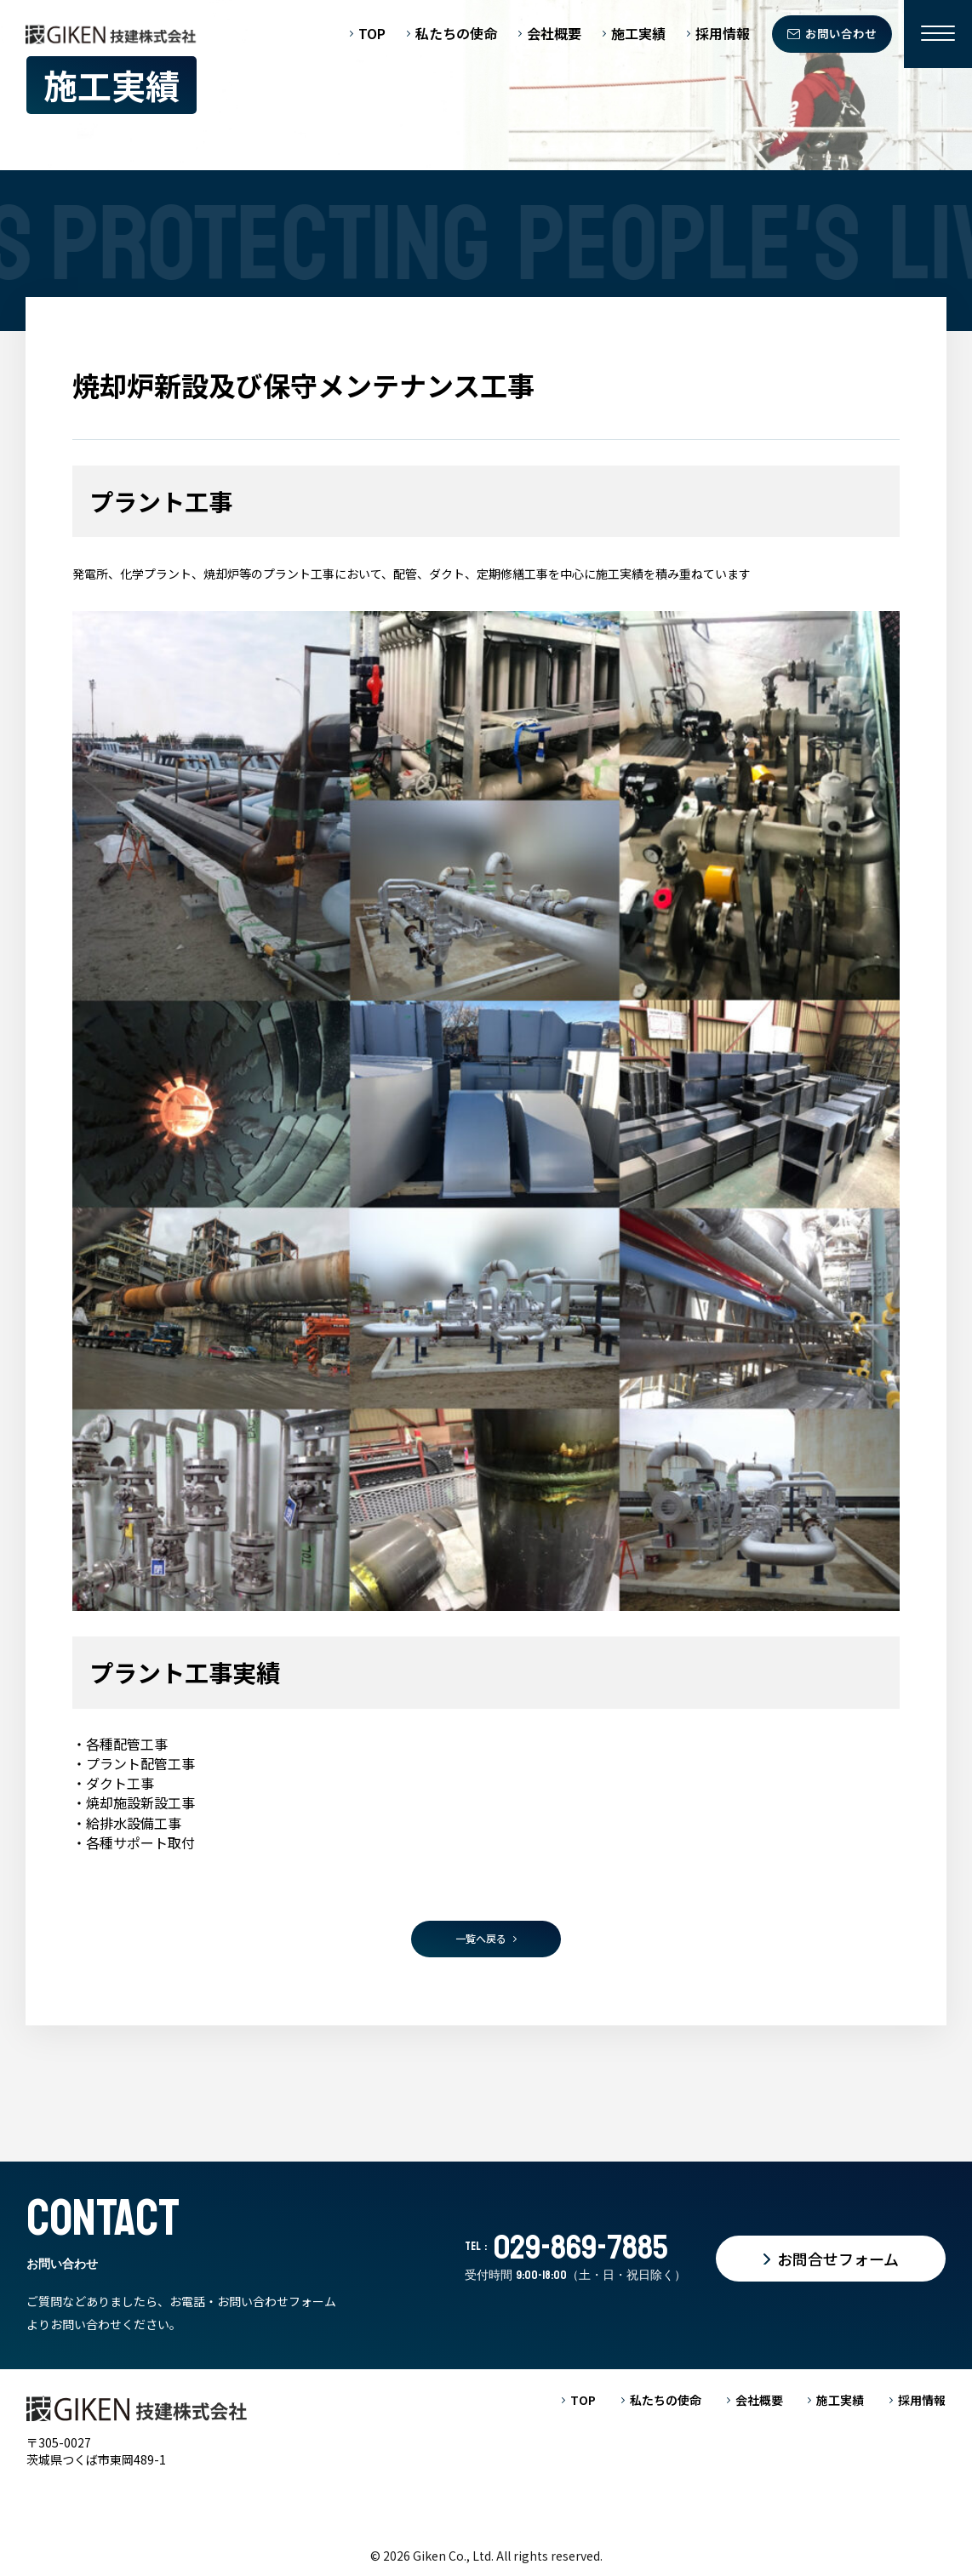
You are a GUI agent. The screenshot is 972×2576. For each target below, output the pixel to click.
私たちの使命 (456, 33)
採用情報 (722, 33)
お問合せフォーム (838, 2259)
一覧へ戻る (480, 1938)
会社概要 (554, 33)
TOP (372, 33)
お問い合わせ (841, 33)
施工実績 (638, 33)
